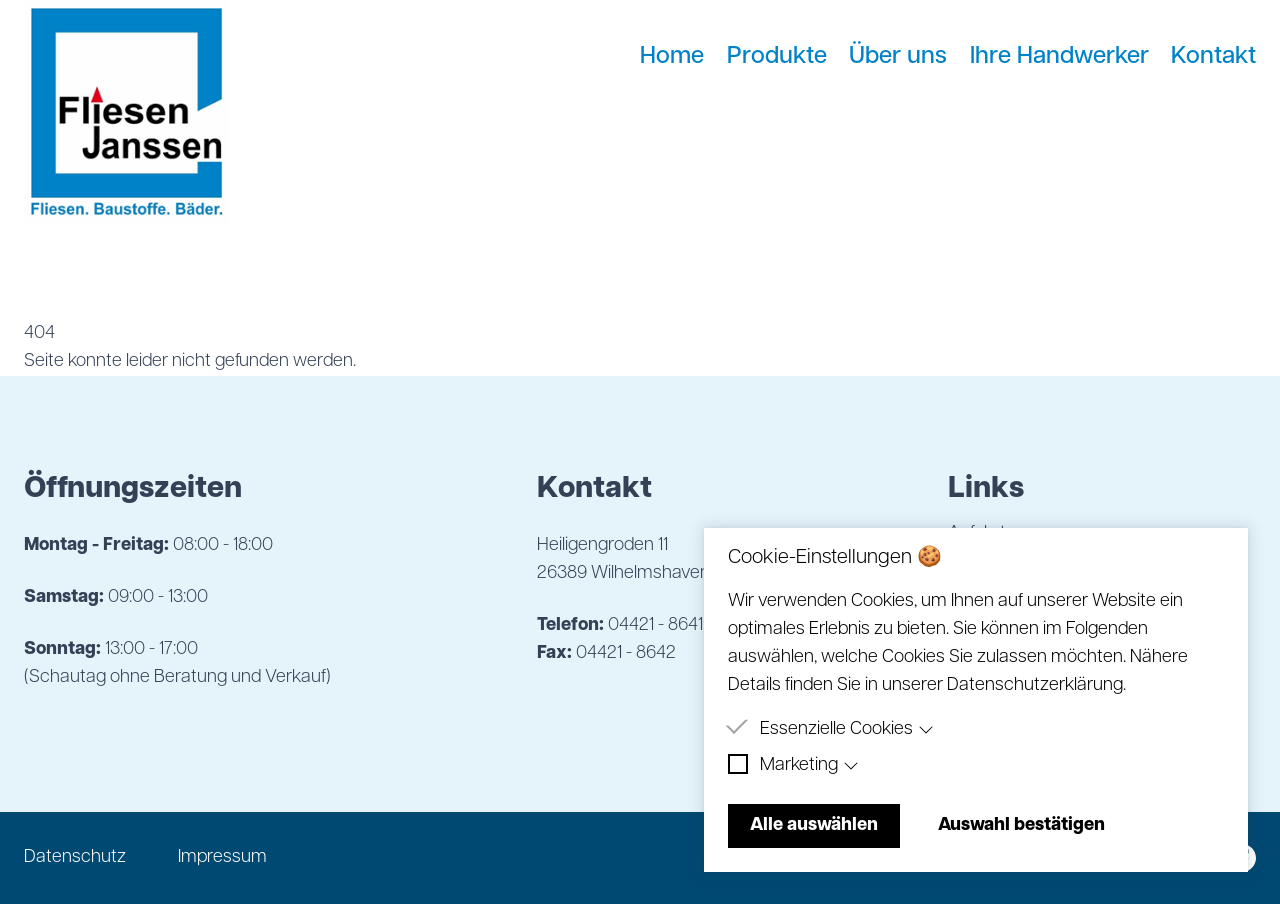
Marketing (809, 765)
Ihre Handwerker (1059, 57)
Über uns (898, 57)
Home (672, 57)
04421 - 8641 (655, 625)
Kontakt (1213, 57)
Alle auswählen (814, 825)
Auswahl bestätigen (1021, 825)
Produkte (777, 57)
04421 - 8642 (626, 653)
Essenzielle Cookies (847, 729)
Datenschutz (75, 857)
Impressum (222, 857)
